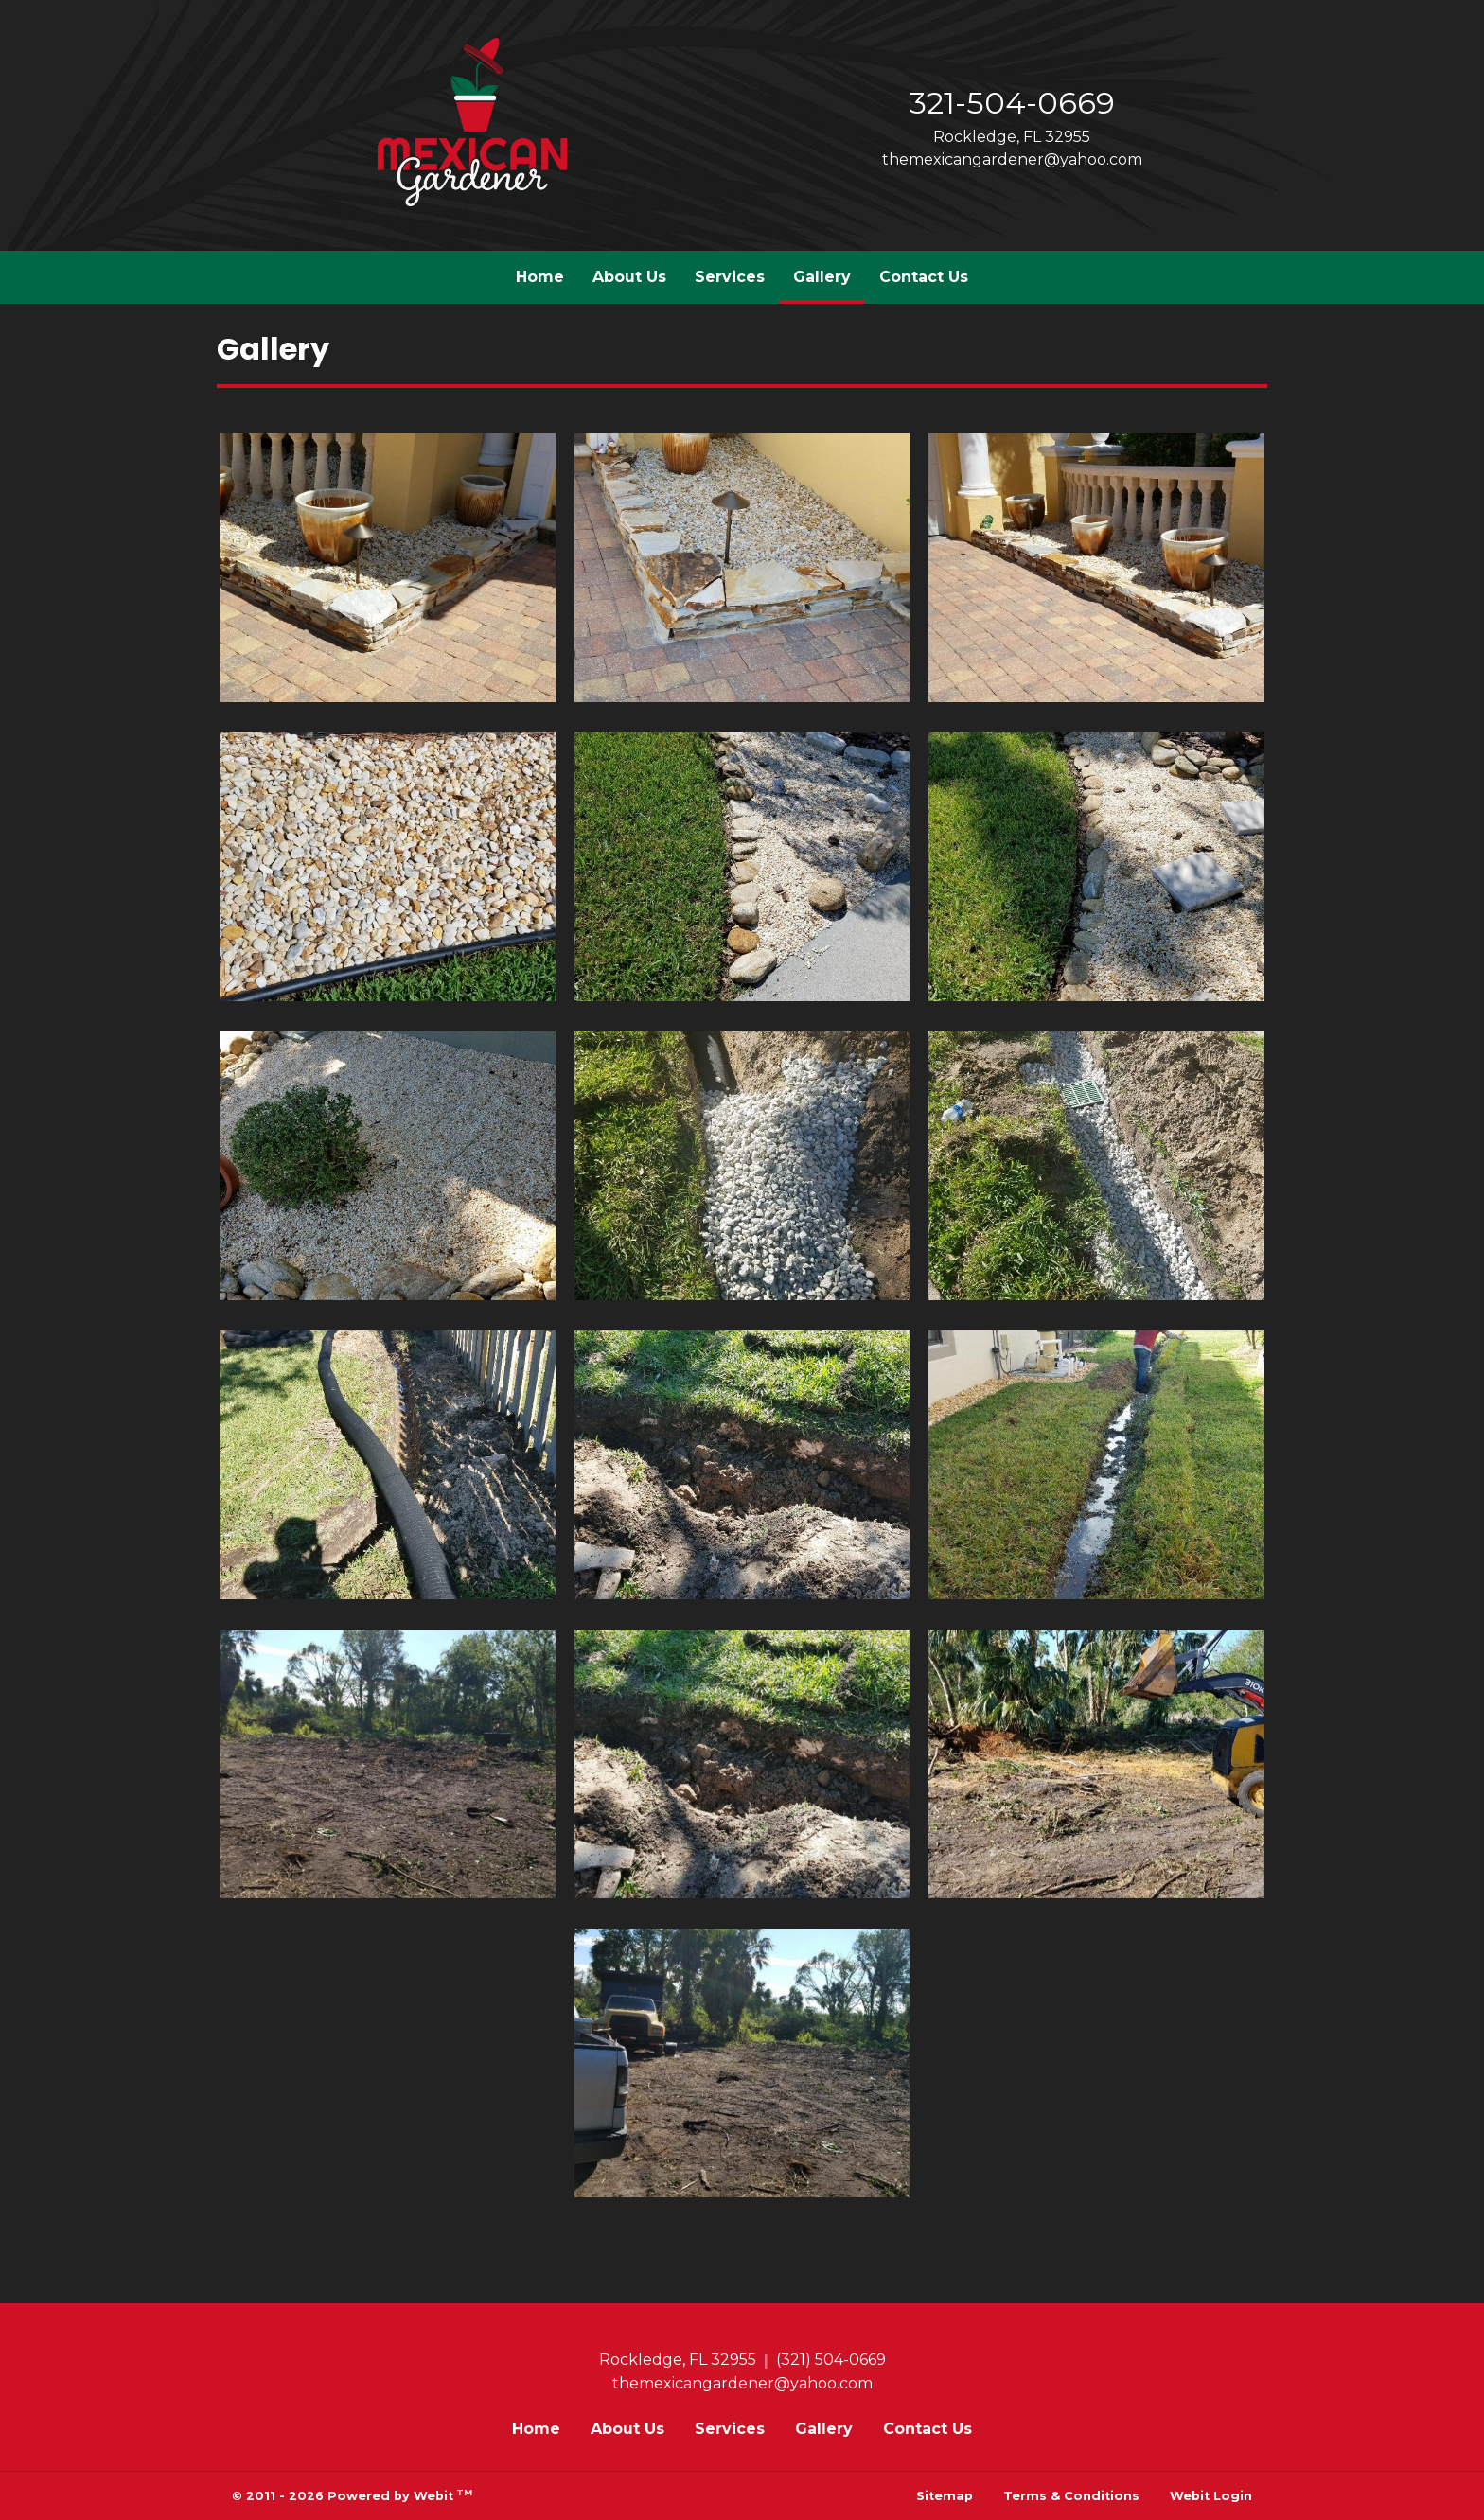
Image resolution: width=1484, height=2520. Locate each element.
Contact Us (923, 277)
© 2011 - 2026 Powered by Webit (352, 2495)
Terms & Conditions (1071, 2496)
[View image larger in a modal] (388, 567)
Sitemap (944, 2496)
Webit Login (1211, 2496)
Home (540, 277)
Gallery (829, 271)
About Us (629, 277)
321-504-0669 (1012, 102)
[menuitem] (540, 277)
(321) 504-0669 (831, 2360)
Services (730, 277)
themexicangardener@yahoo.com (1012, 159)
